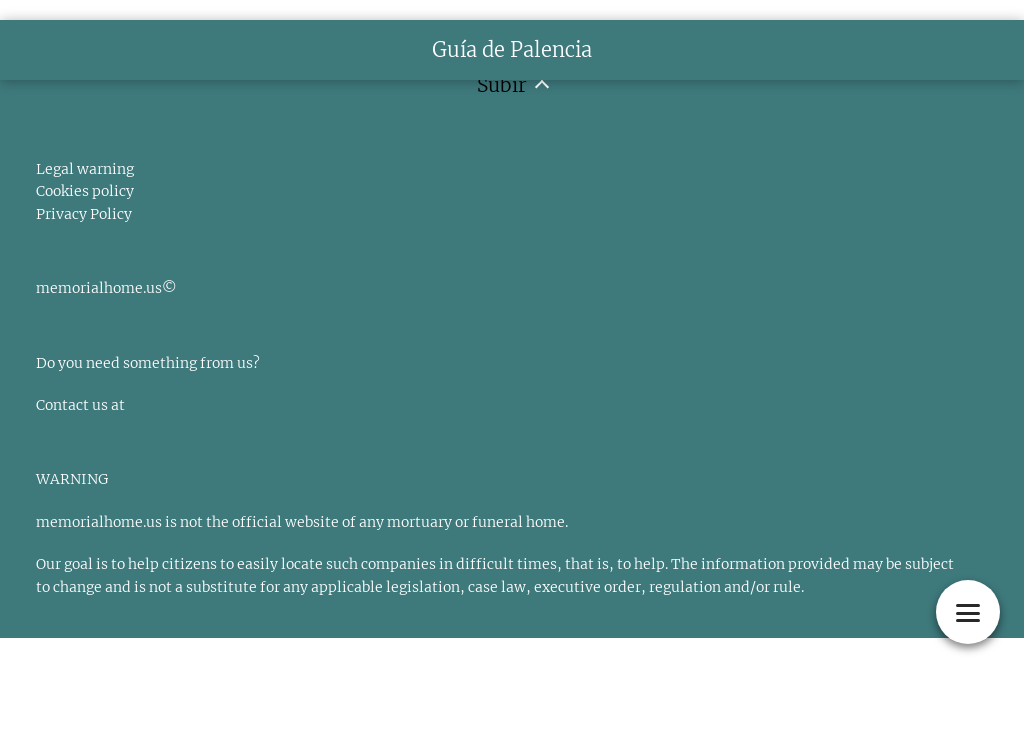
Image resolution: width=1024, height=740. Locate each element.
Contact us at (80, 405)
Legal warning (85, 169)
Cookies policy (85, 191)
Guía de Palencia (512, 49)
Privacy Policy (84, 214)
